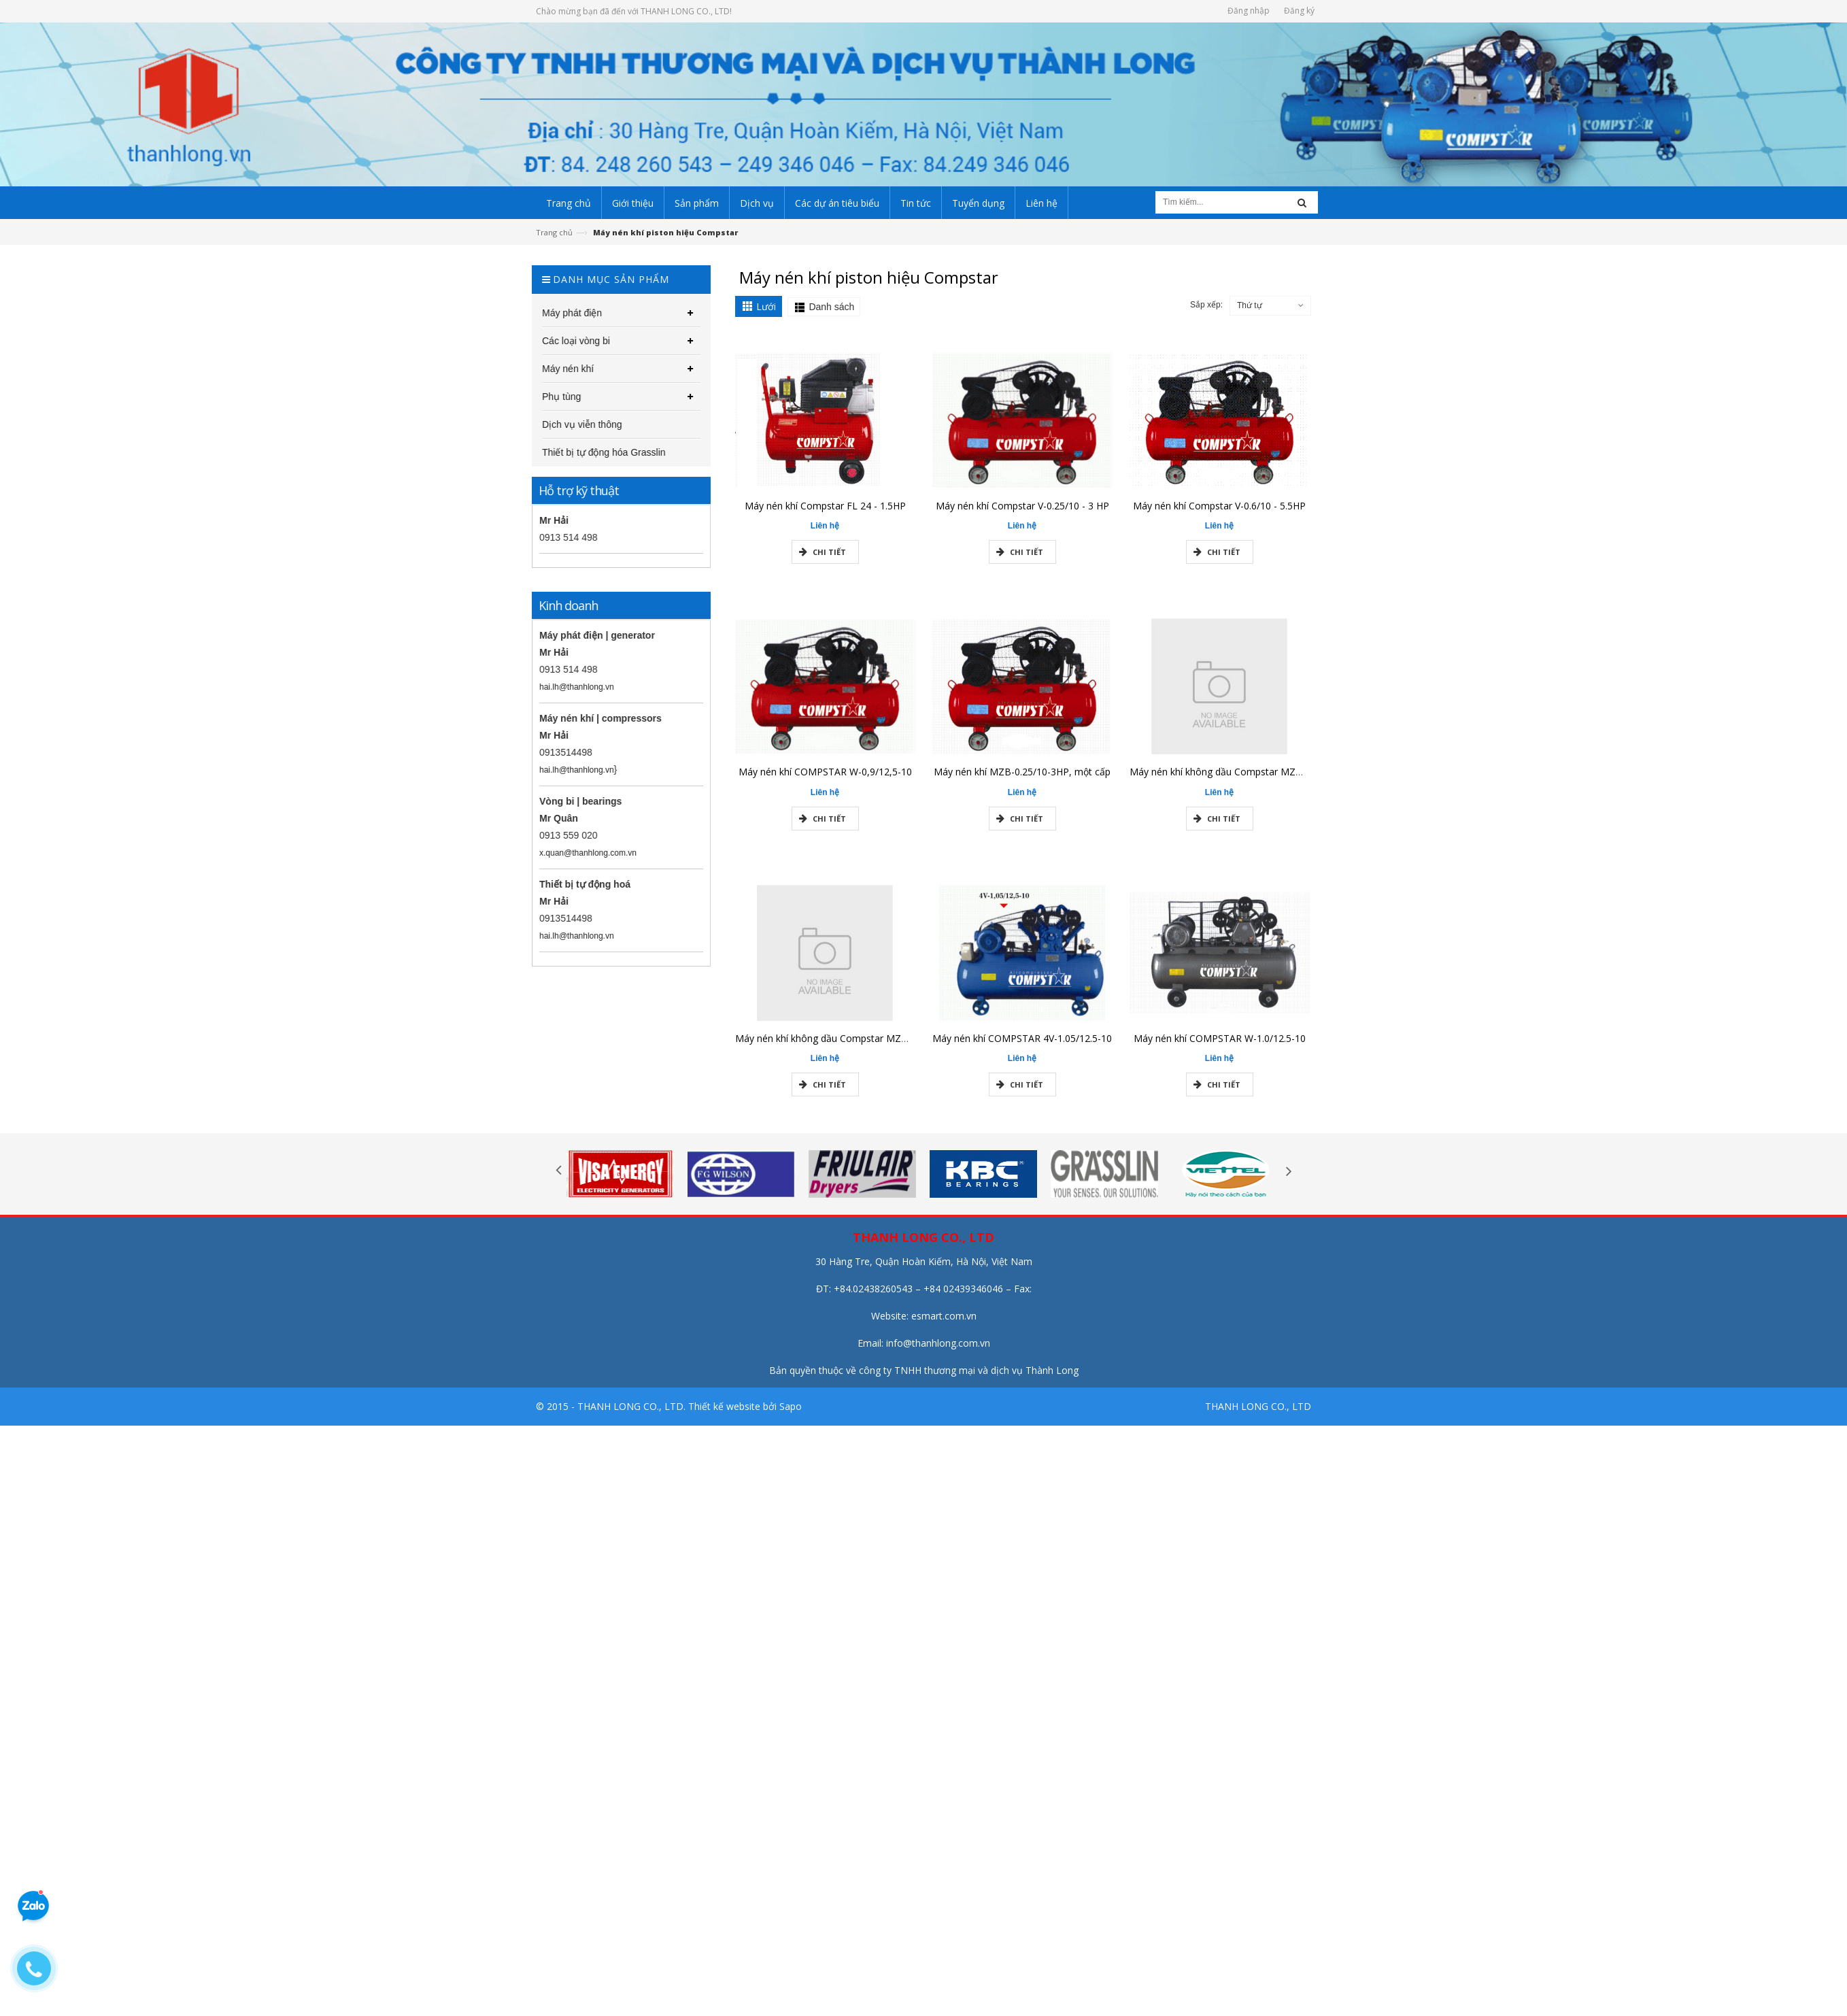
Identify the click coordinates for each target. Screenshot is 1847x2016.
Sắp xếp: (1206, 304)
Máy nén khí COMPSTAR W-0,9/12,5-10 (825, 779)
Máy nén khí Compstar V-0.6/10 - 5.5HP (1219, 513)
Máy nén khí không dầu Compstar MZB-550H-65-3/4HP (857, 1045)
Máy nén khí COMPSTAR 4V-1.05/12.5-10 (1022, 1045)
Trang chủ (554, 232)
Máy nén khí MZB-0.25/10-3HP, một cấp (1022, 779)
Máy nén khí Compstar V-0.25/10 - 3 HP (1022, 513)
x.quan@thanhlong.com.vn (580, 853)
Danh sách (831, 306)
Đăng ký (1299, 10)
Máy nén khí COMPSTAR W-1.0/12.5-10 (1220, 1045)
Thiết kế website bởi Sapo (745, 1406)
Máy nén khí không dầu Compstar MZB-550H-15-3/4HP (1252, 779)
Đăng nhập (1248, 10)
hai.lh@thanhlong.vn (569, 687)
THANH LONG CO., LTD (1258, 1406)
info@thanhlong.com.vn (938, 1343)
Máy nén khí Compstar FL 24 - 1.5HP (825, 513)
